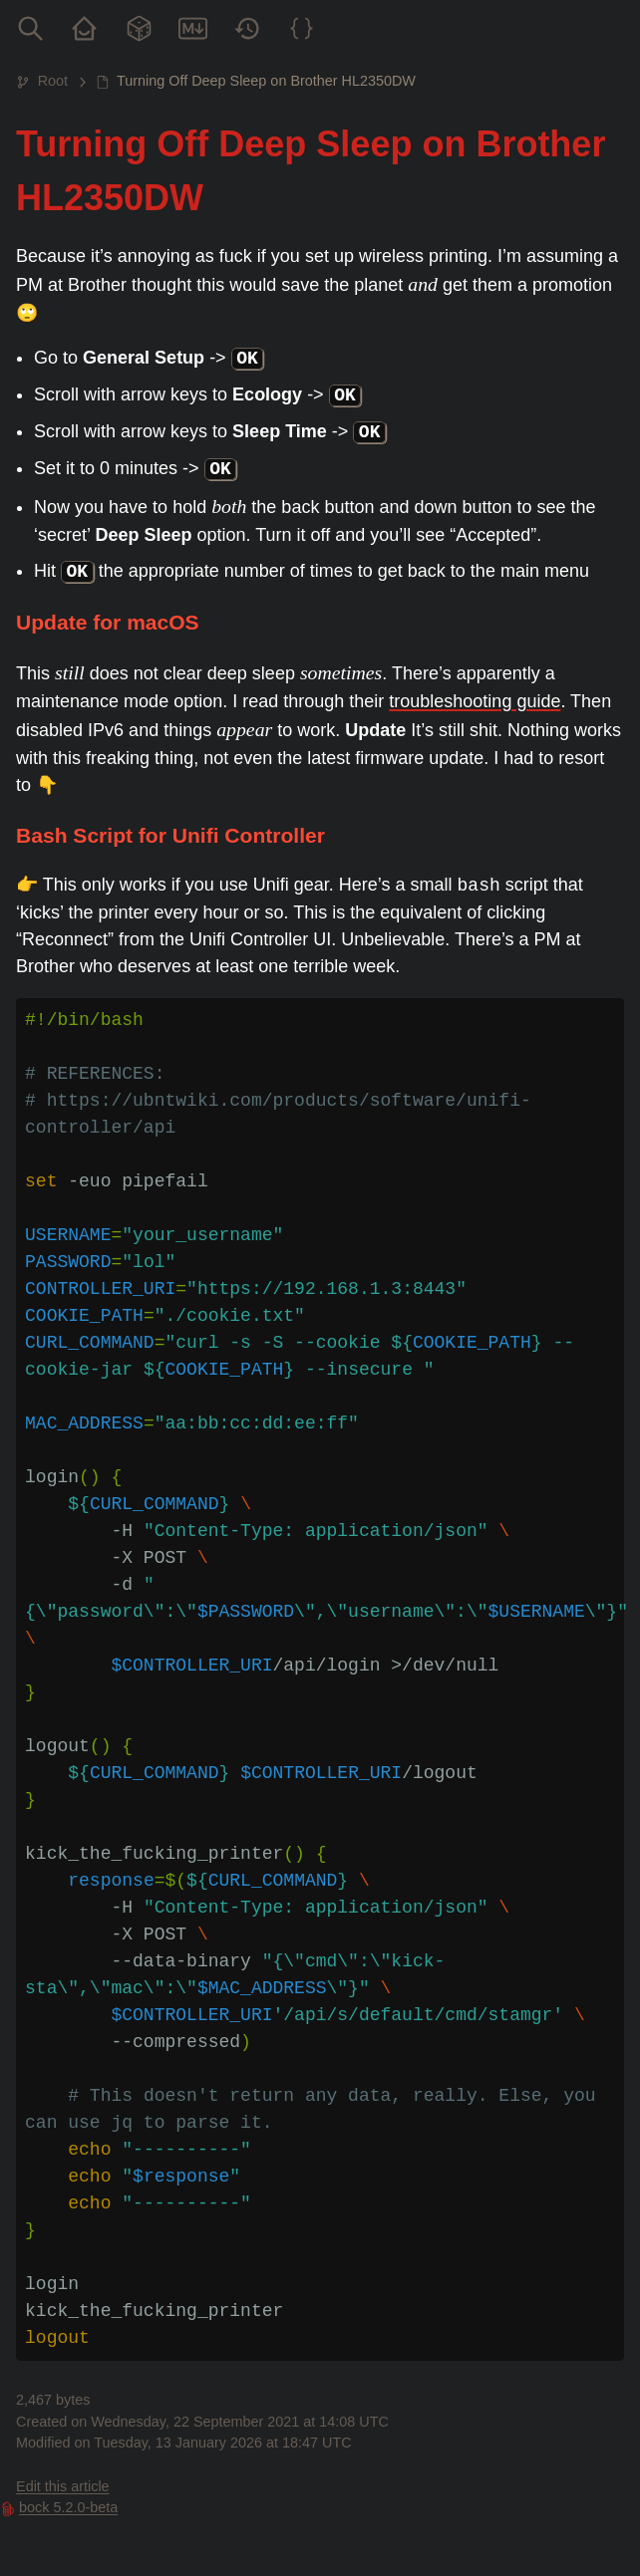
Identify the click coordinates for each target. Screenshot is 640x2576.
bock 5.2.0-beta (68, 2507)
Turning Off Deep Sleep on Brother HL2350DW (266, 81)
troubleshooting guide (474, 701)
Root (53, 81)
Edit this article (63, 2486)
